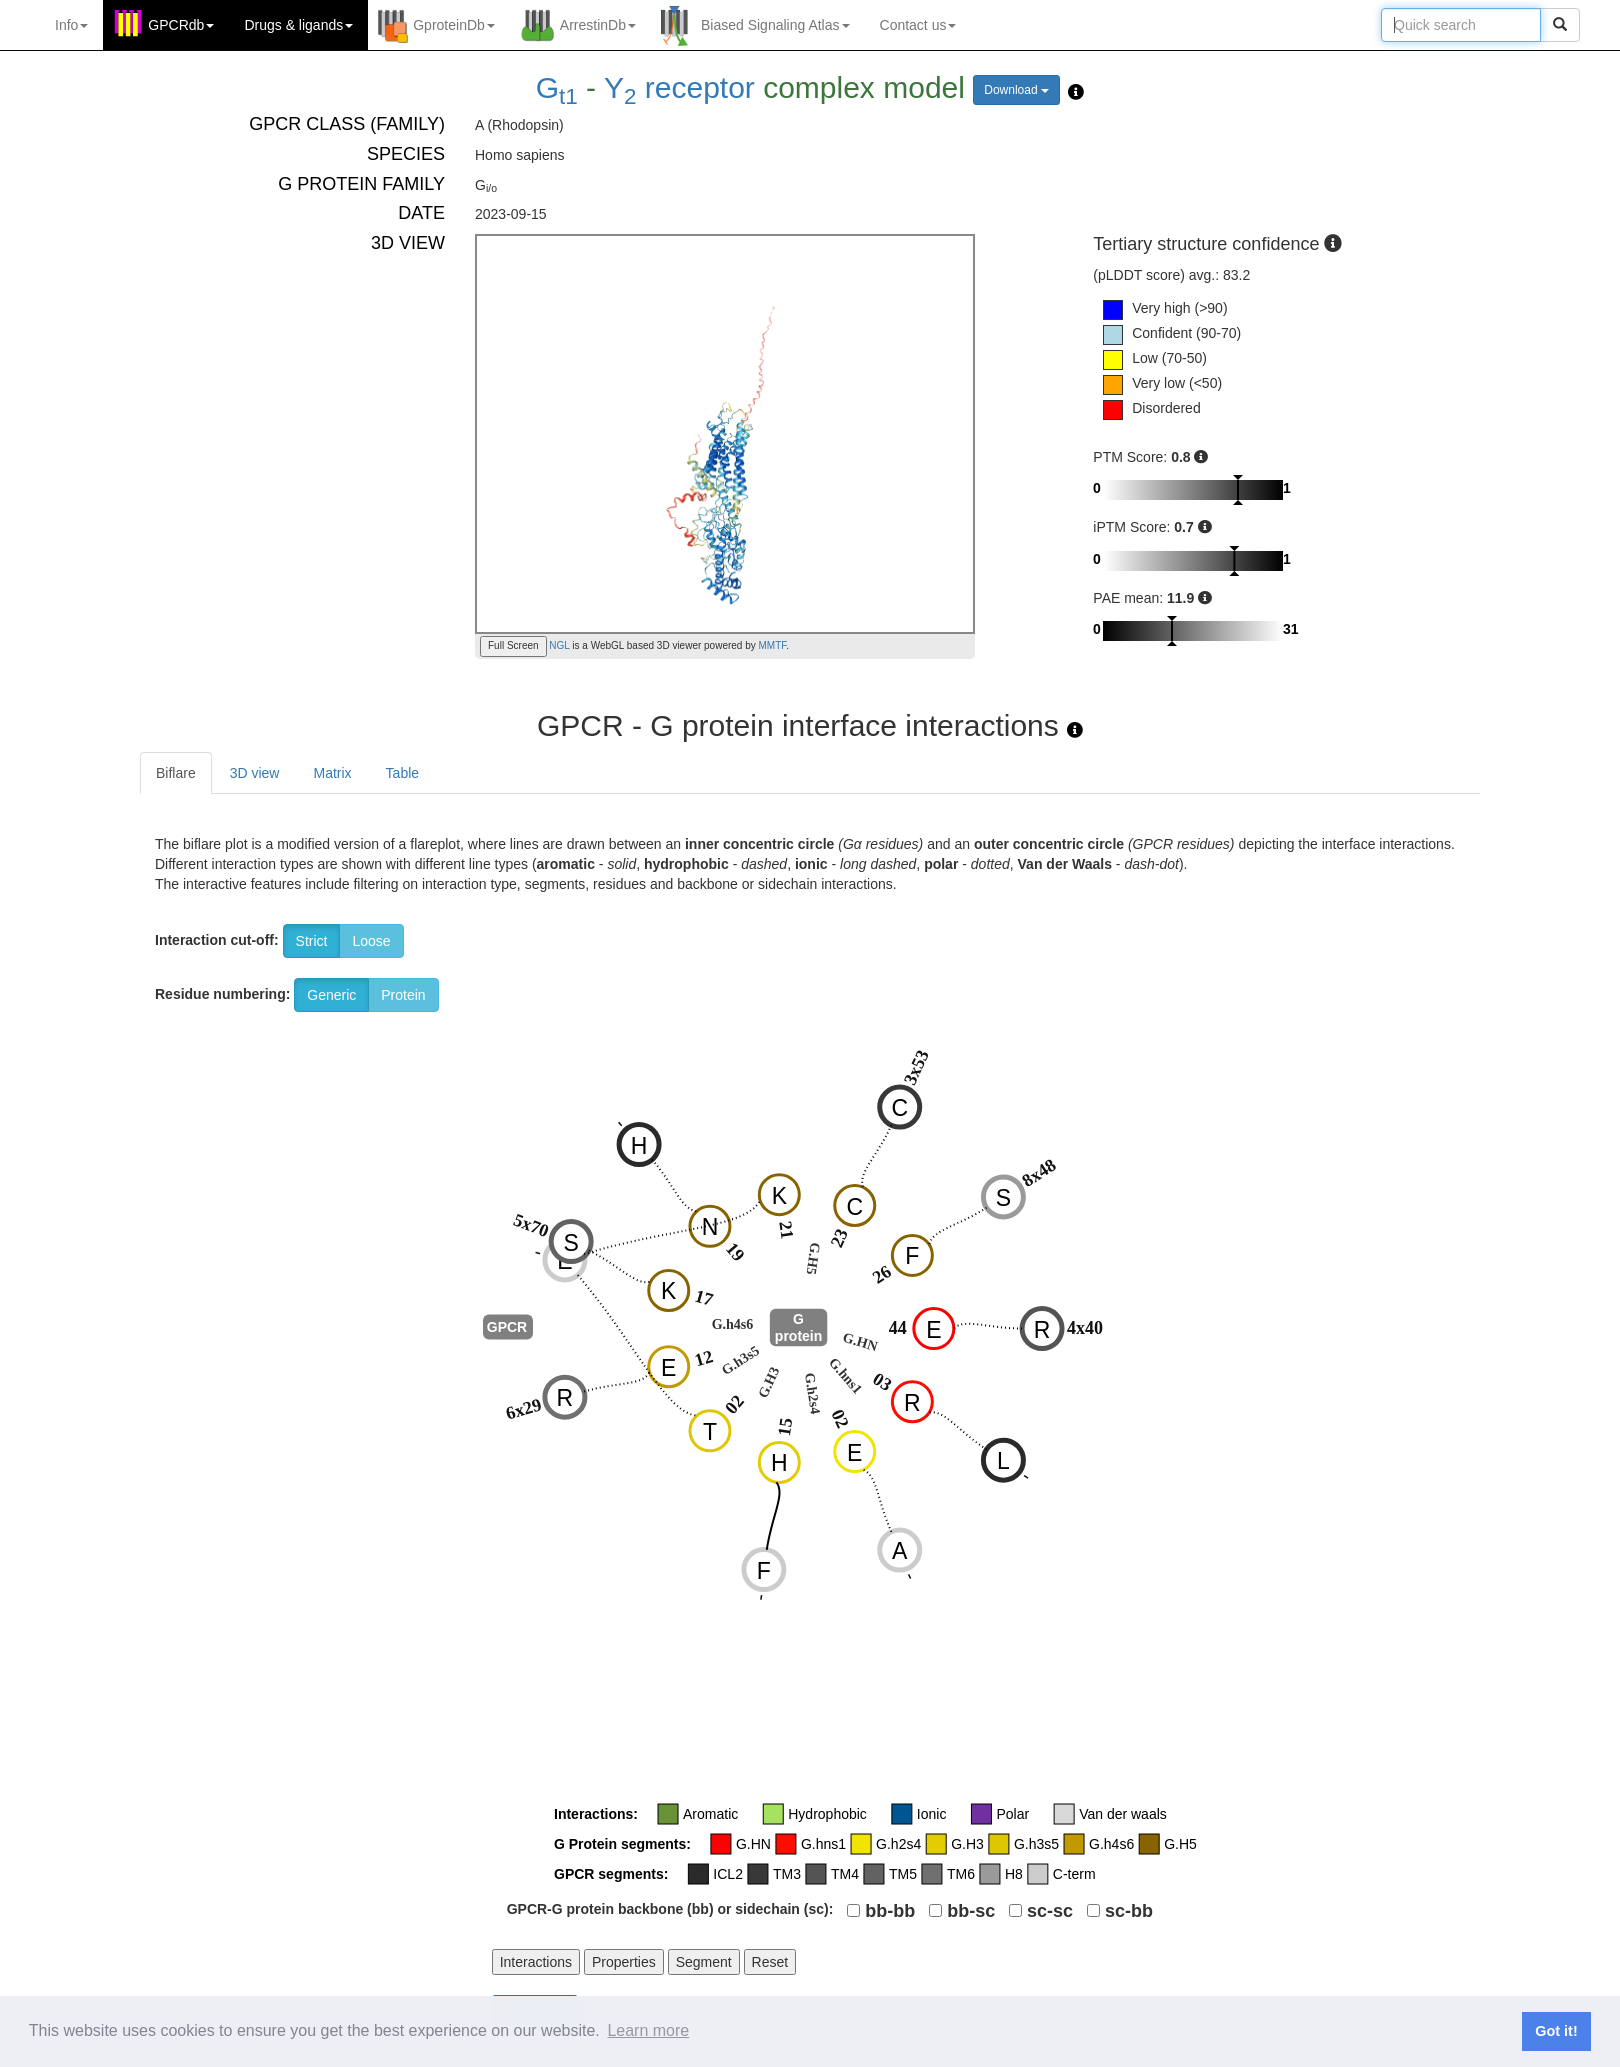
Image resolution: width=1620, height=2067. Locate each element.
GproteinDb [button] (454, 25)
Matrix (332, 773)
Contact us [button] (918, 25)
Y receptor (679, 87)
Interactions (536, 1962)
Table (402, 773)
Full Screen (513, 645)
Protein (403, 995)
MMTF (773, 645)
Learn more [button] (648, 2030)
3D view (255, 773)
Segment (704, 1962)
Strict (312, 941)
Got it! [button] (1556, 2031)
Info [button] (71, 25)
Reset (770, 1962)
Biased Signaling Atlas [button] (775, 25)
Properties (624, 1962)
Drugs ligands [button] (298, 25)
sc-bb (1129, 1911)
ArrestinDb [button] (598, 25)
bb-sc (971, 1911)
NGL (558, 645)
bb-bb (890, 1911)
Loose (371, 941)
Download (1016, 90)
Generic (331, 995)
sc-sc (1050, 1911)
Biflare (176, 773)
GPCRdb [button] (181, 25)
